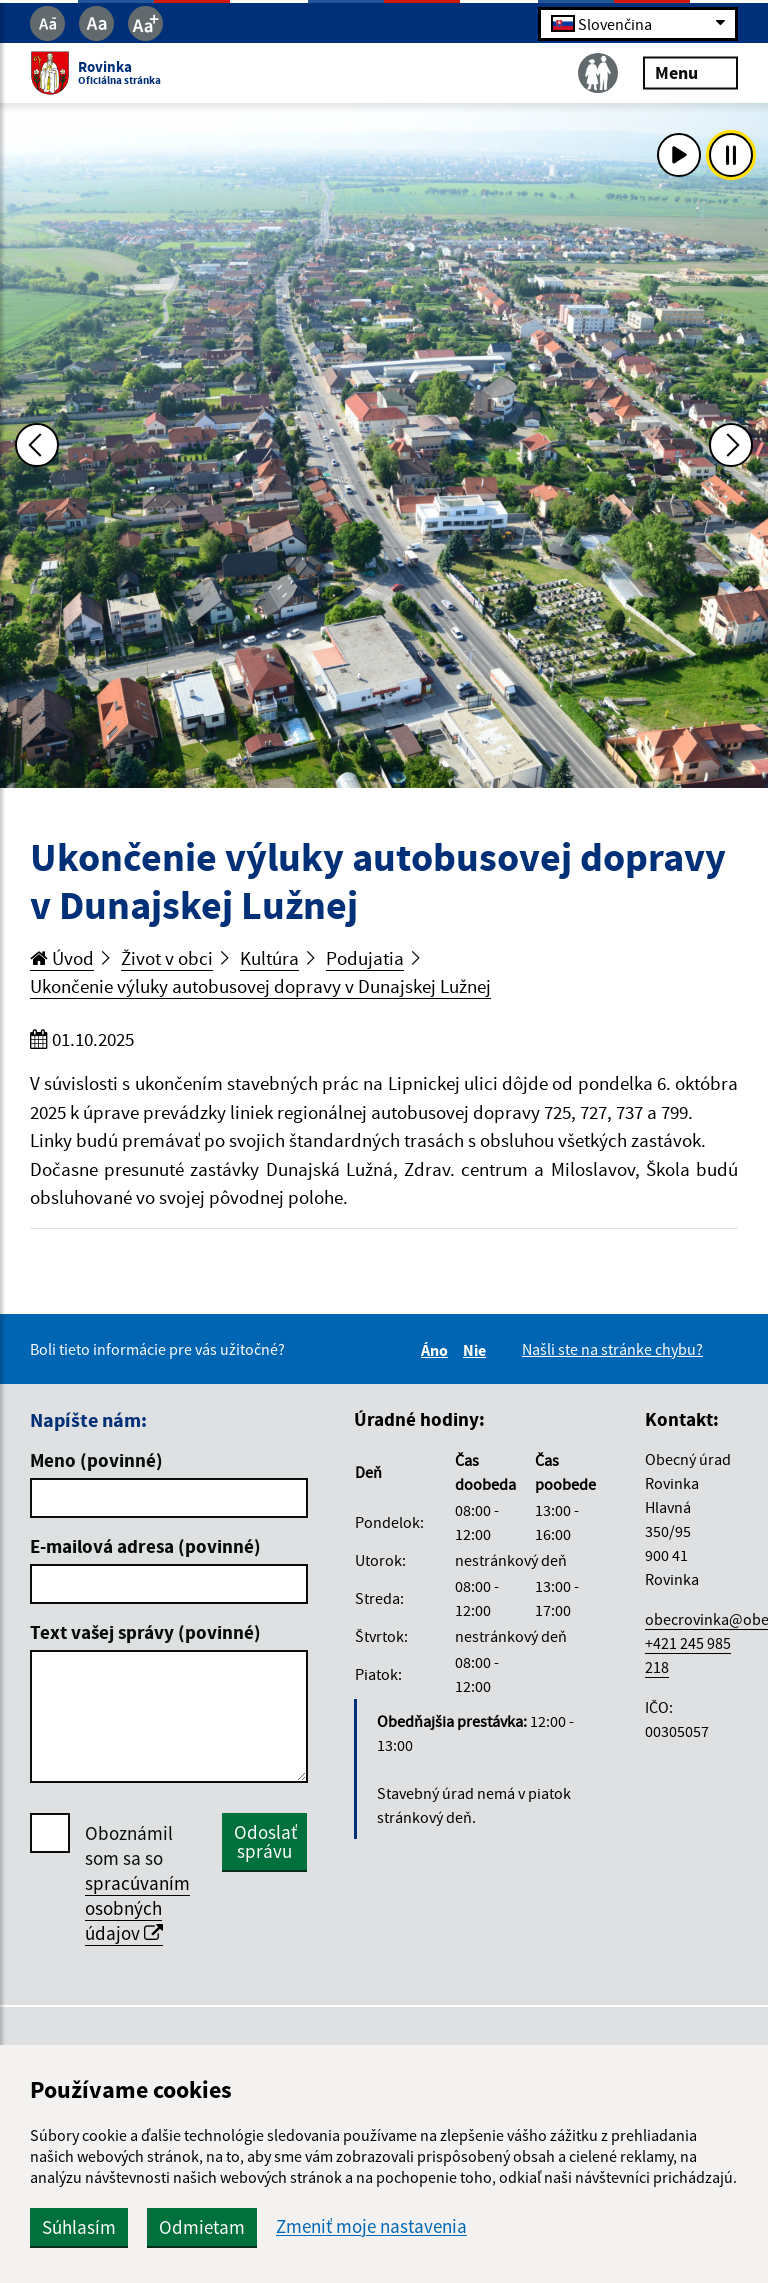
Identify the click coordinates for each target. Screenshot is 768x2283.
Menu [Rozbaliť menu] (690, 72)
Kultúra (269, 958)
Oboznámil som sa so (137, 1883)
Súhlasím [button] (79, 2227)
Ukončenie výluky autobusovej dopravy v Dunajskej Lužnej (260, 986)
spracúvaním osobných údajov (137, 1908)
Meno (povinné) (96, 1460)
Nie (477, 1350)
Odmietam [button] (202, 2227)
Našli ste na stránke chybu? (612, 1349)
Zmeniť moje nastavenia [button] (371, 2226)
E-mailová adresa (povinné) (145, 1546)
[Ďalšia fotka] (731, 445)
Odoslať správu (265, 1841)
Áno (437, 1350)
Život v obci (167, 958)
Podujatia (365, 958)
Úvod (62, 958)
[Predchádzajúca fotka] (37, 445)
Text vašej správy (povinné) (145, 1632)
